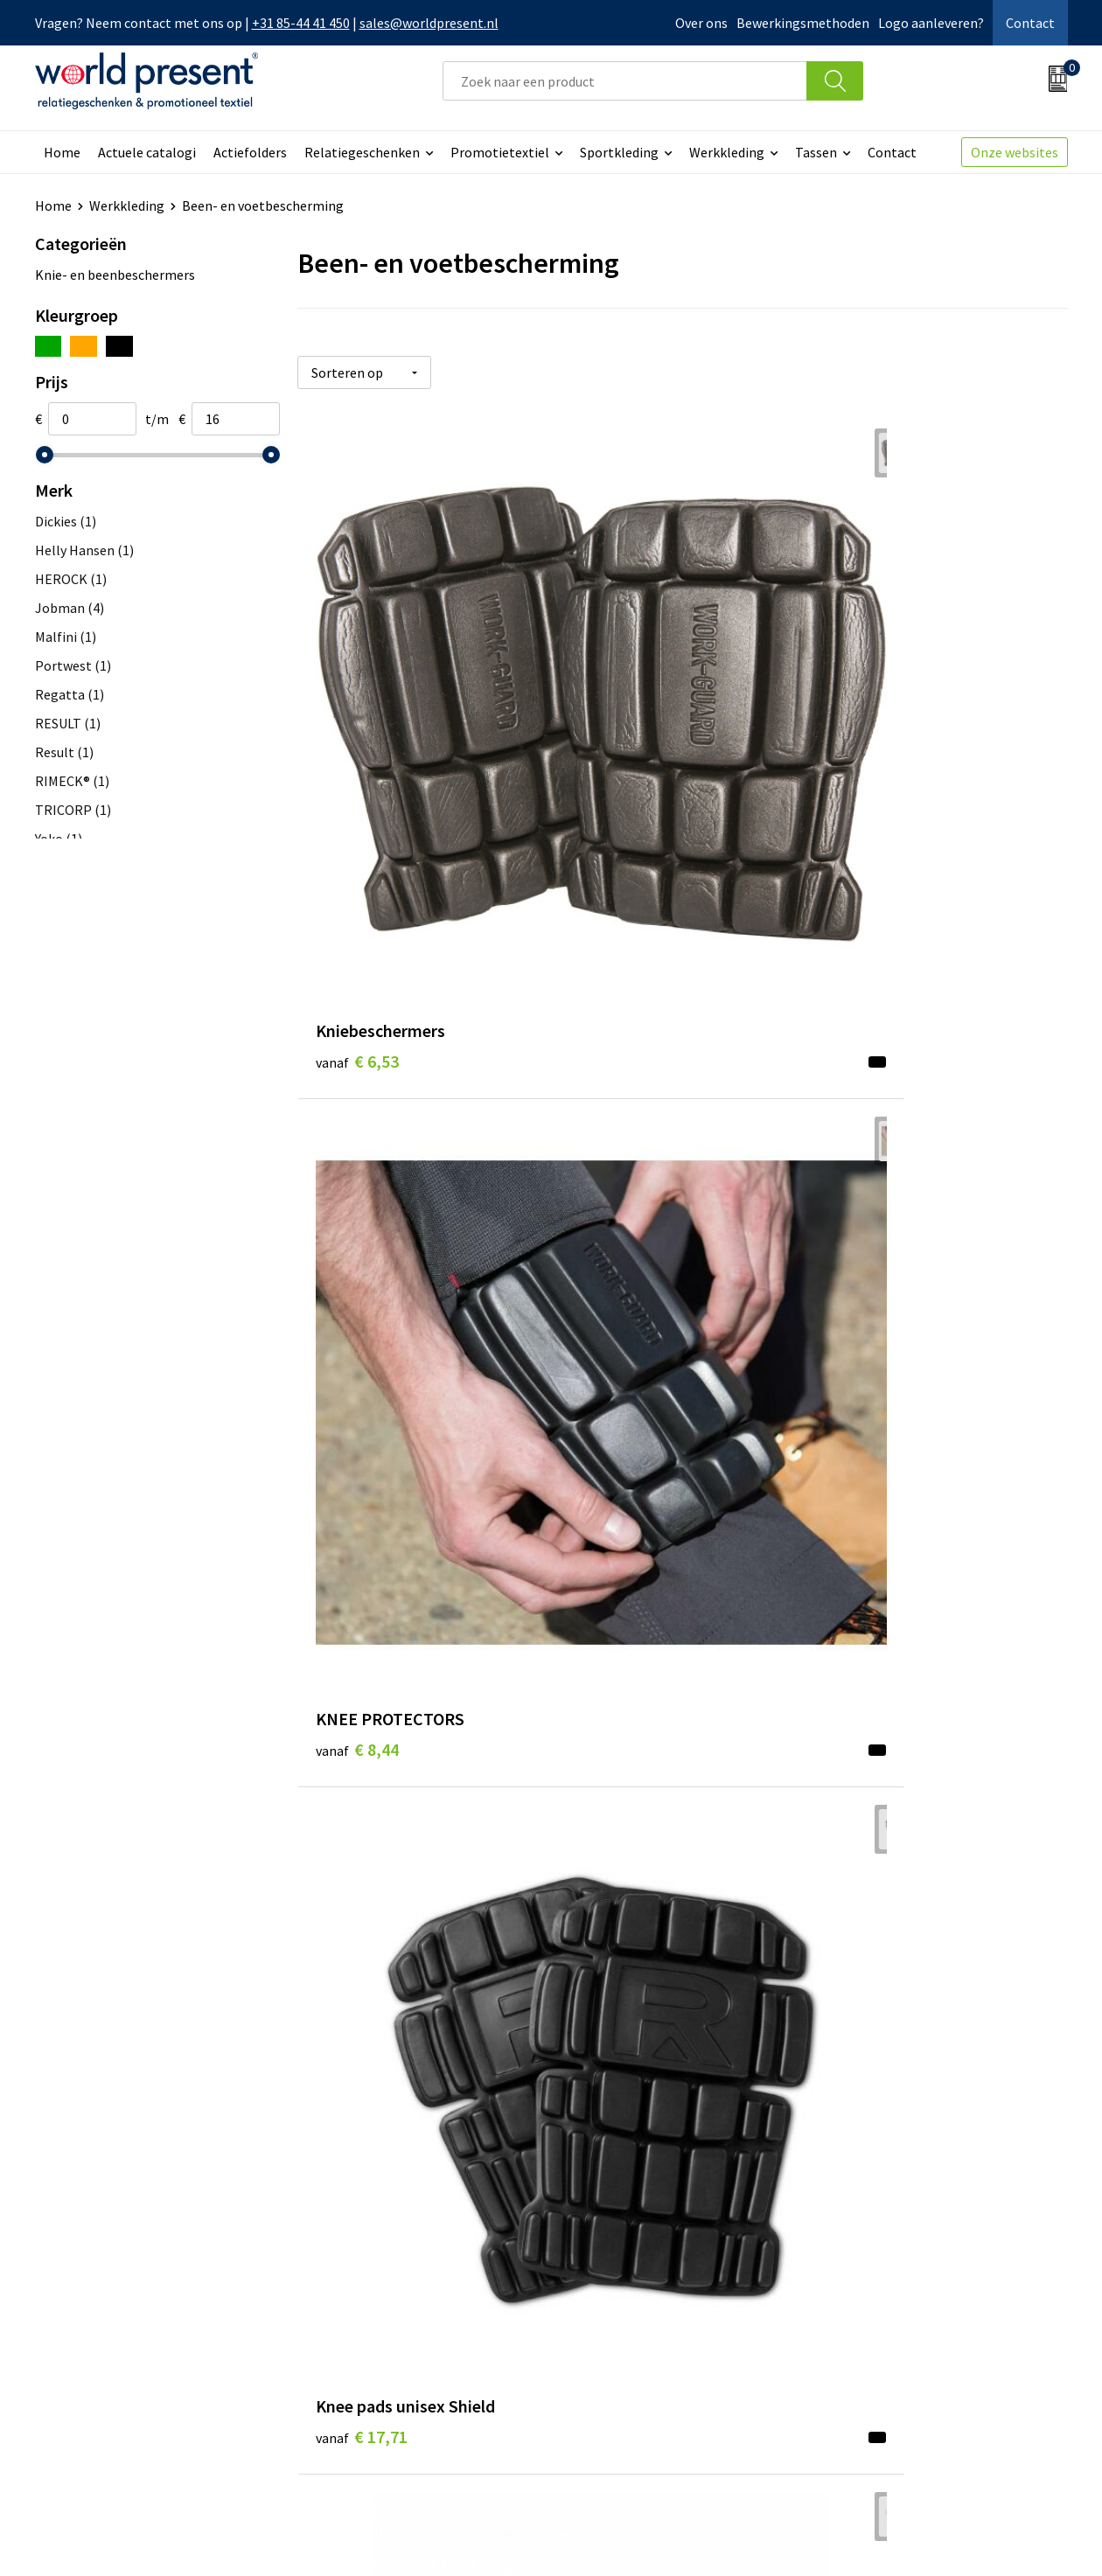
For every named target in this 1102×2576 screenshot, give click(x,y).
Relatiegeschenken (362, 152)
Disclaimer (1027, 2537)
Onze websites (1014, 152)
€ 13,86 (618, 1747)
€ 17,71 (875, 704)
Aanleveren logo (366, 2393)
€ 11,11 (875, 1060)
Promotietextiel (499, 152)
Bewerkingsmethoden (802, 22)
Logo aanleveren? (931, 22)
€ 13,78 (618, 1391)
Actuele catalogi (147, 152)
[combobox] (625, 81)
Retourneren (611, 2313)
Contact (1030, 22)
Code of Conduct (366, 2313)
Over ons (701, 22)
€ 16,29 (362, 2077)
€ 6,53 (357, 704)
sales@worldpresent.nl (429, 22)
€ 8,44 (613, 704)
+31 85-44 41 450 (301, 22)
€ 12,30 (875, 1391)
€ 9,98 (357, 1060)
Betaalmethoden (624, 2287)
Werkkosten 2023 (368, 2287)
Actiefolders (250, 152)
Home (62, 152)
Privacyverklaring (926, 2537)
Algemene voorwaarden (785, 2537)
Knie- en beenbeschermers (115, 274)
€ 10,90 (618, 1034)
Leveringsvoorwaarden (384, 2340)
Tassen (816, 152)
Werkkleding (726, 152)
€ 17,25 (875, 1747)
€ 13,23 (362, 1391)
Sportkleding (619, 152)
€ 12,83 (362, 1721)
